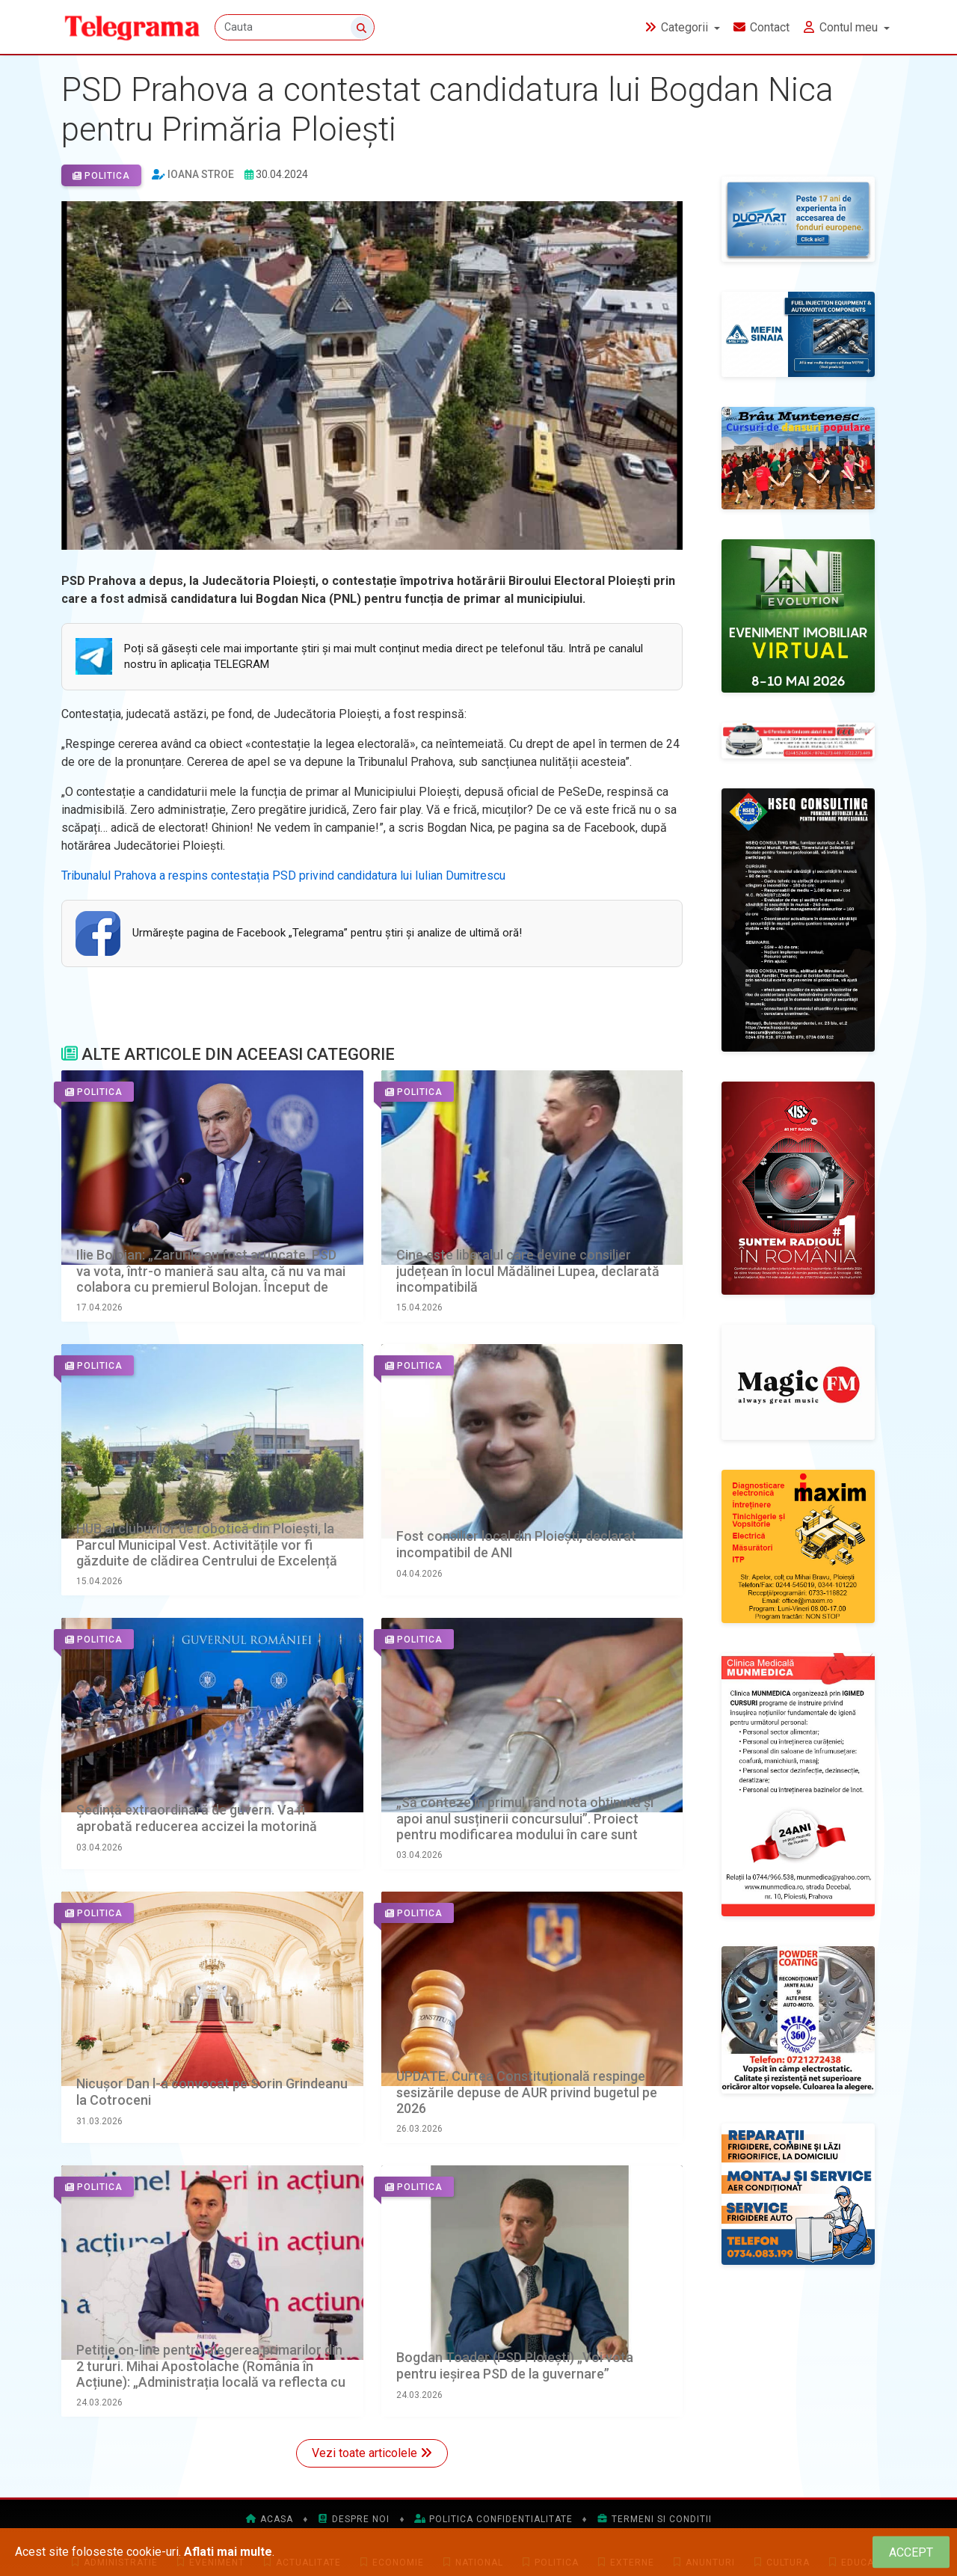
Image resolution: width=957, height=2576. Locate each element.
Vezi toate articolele (372, 2453)
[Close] (911, 2552)
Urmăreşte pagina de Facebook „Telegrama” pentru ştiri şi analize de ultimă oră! (327, 932)
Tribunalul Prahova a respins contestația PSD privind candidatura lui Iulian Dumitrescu (283, 875)
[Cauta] (295, 28)
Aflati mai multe (228, 2552)
